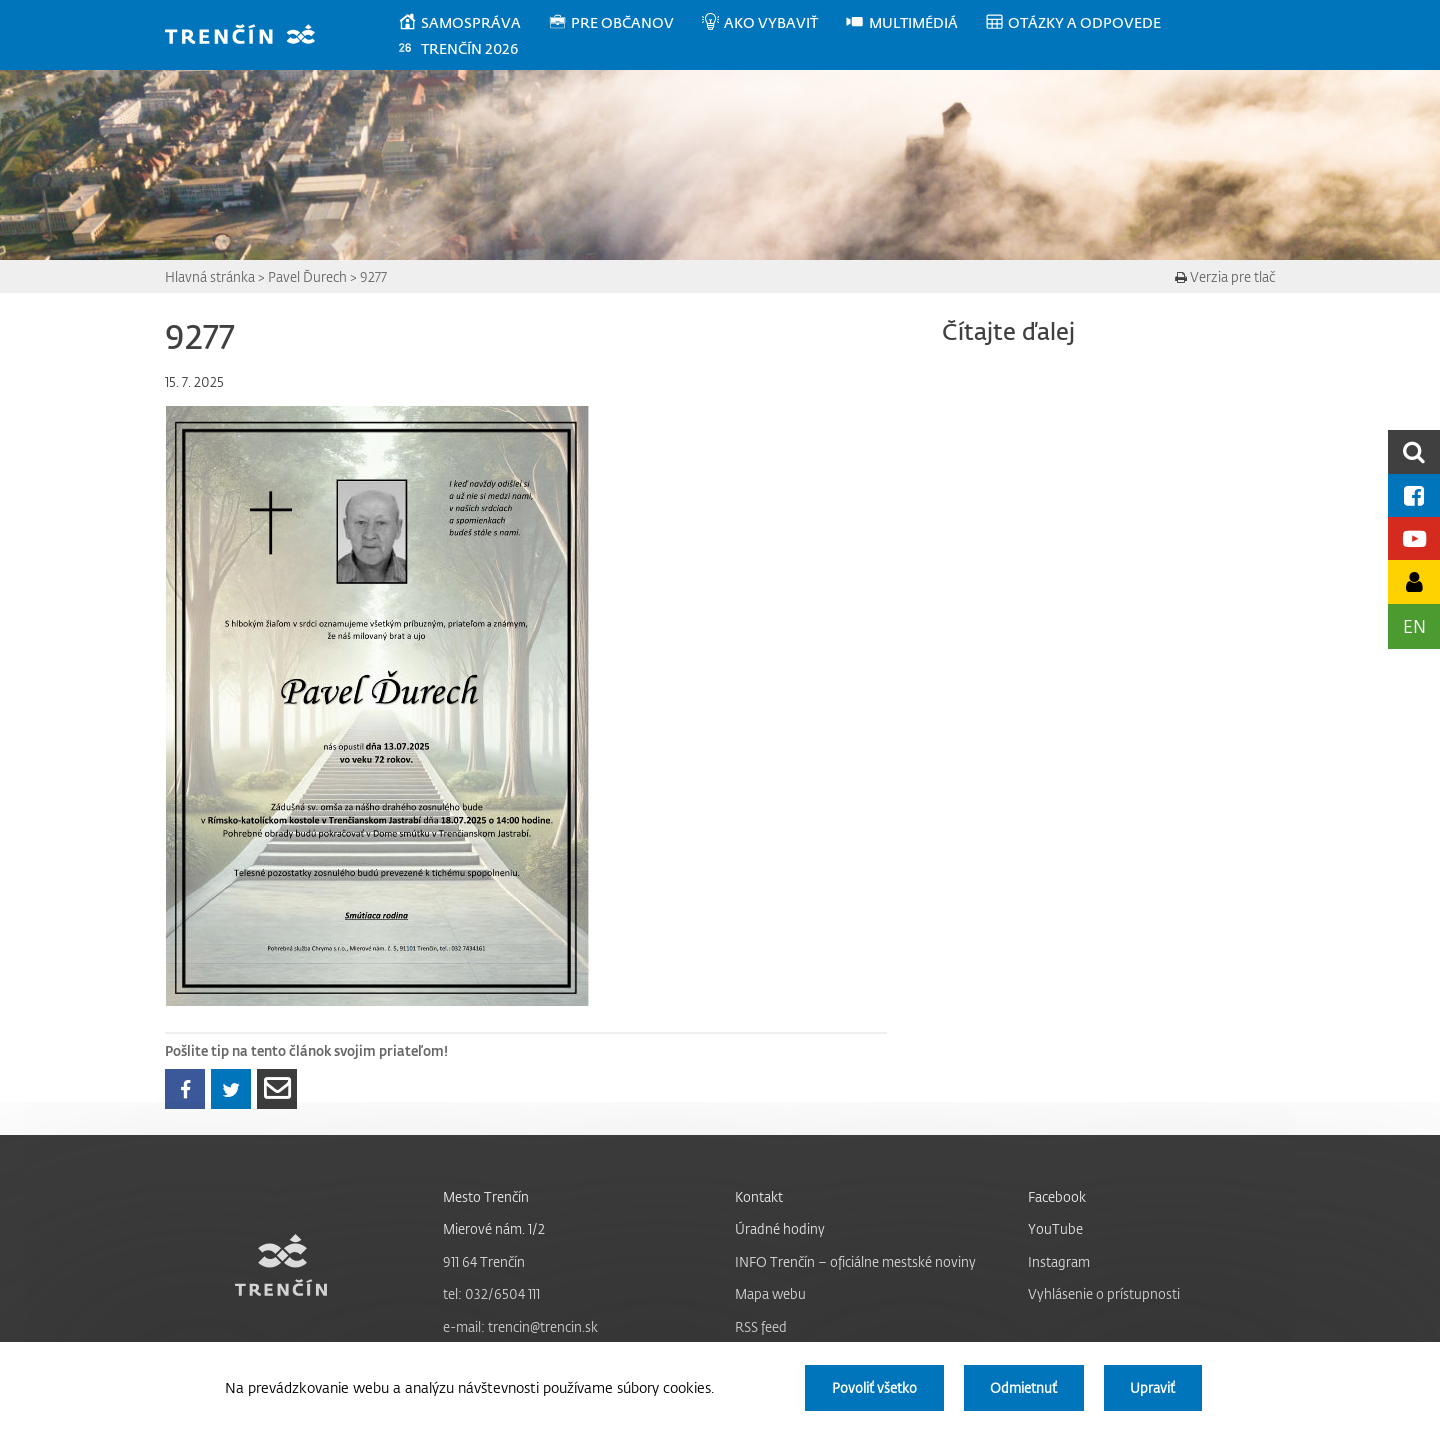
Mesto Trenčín (486, 1196)
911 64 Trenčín (484, 1261)
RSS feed (761, 1326)
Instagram (1059, 1261)
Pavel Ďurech (307, 276)
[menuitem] (472, 23)
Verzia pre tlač (1225, 276)
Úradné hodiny (780, 1228)
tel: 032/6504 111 (491, 1293)
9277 (373, 276)
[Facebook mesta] (1414, 495)
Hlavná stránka (210, 276)
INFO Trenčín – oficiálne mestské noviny (855, 1261)
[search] (1414, 451)
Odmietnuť (1023, 1387)
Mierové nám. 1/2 (494, 1228)
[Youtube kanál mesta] (1414, 538)
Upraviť (1152, 1387)
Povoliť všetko (874, 1387)
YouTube (1055, 1228)
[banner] (249, 36)
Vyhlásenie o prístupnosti (1104, 1293)
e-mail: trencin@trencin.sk (520, 1326)
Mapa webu (770, 1293)
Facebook (1057, 1196)
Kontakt (759, 1196)
